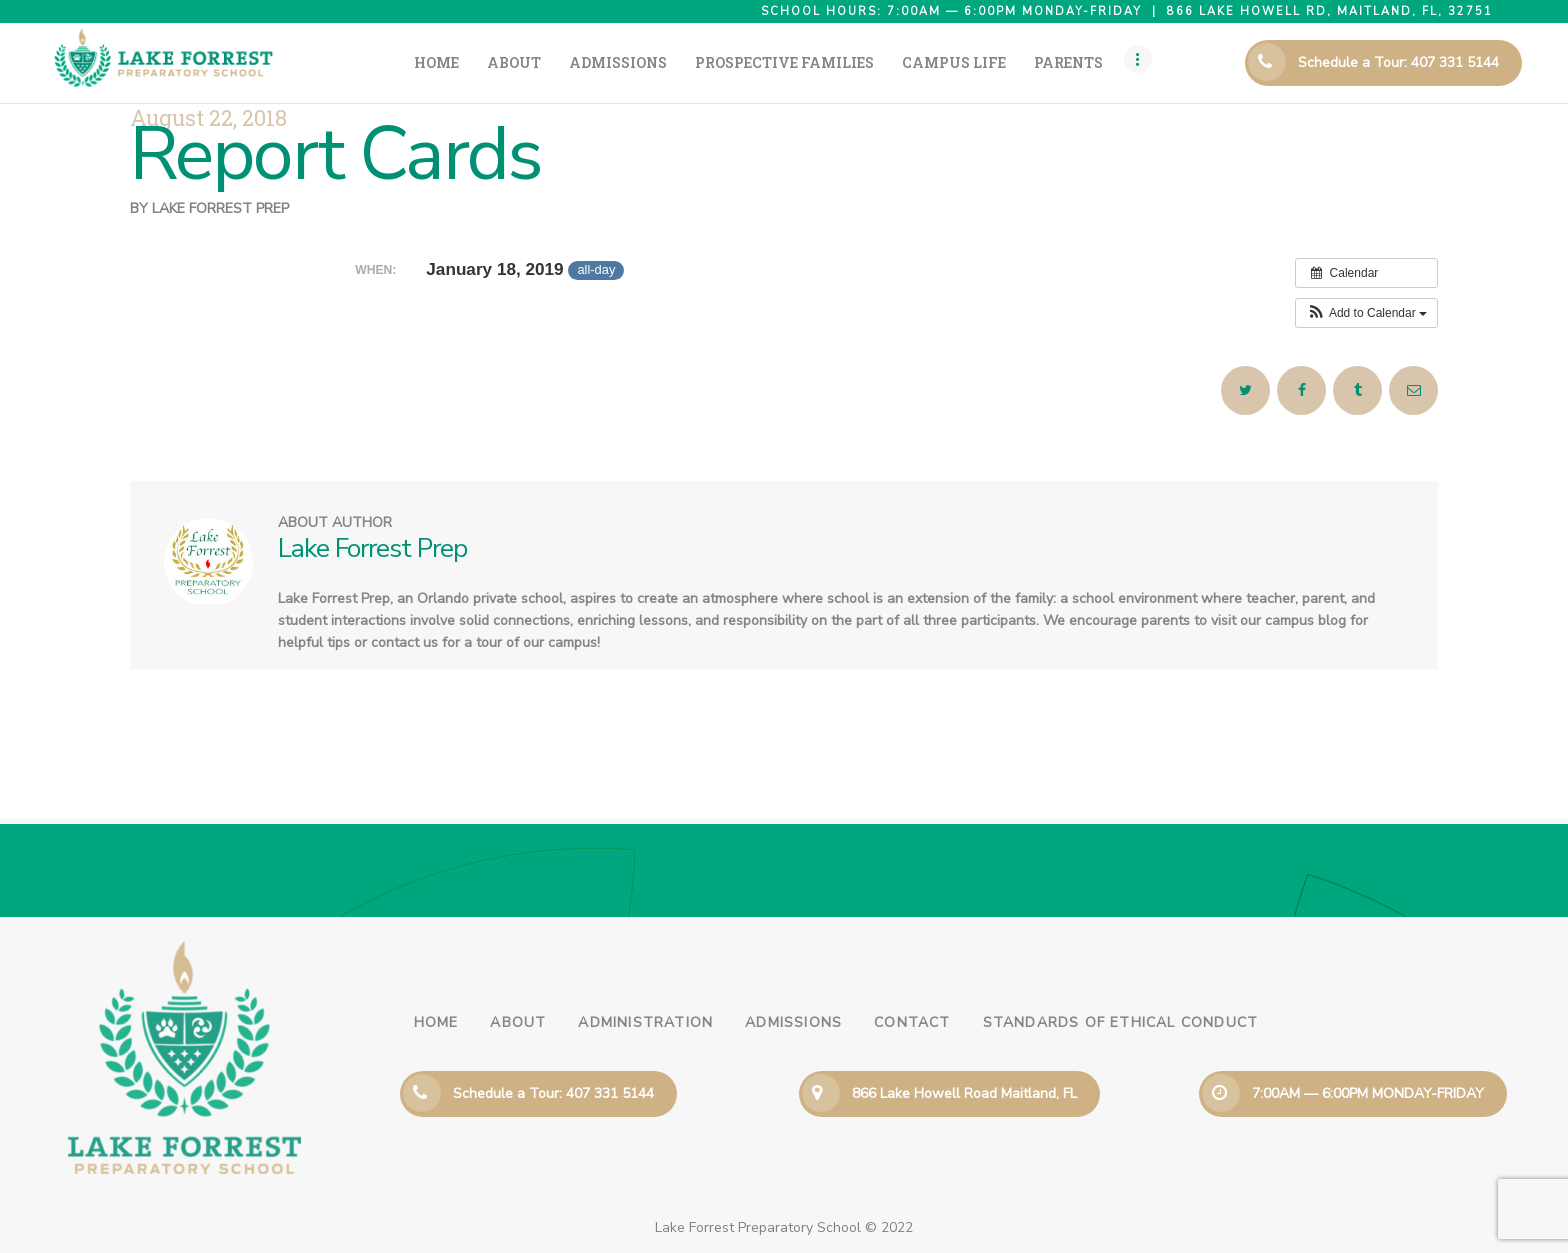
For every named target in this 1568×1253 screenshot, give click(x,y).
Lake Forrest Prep (220, 208)
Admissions (793, 1022)
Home (436, 1022)
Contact (912, 1022)
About (518, 1022)
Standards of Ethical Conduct (1121, 1022)
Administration (645, 1022)
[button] (1366, 313)
